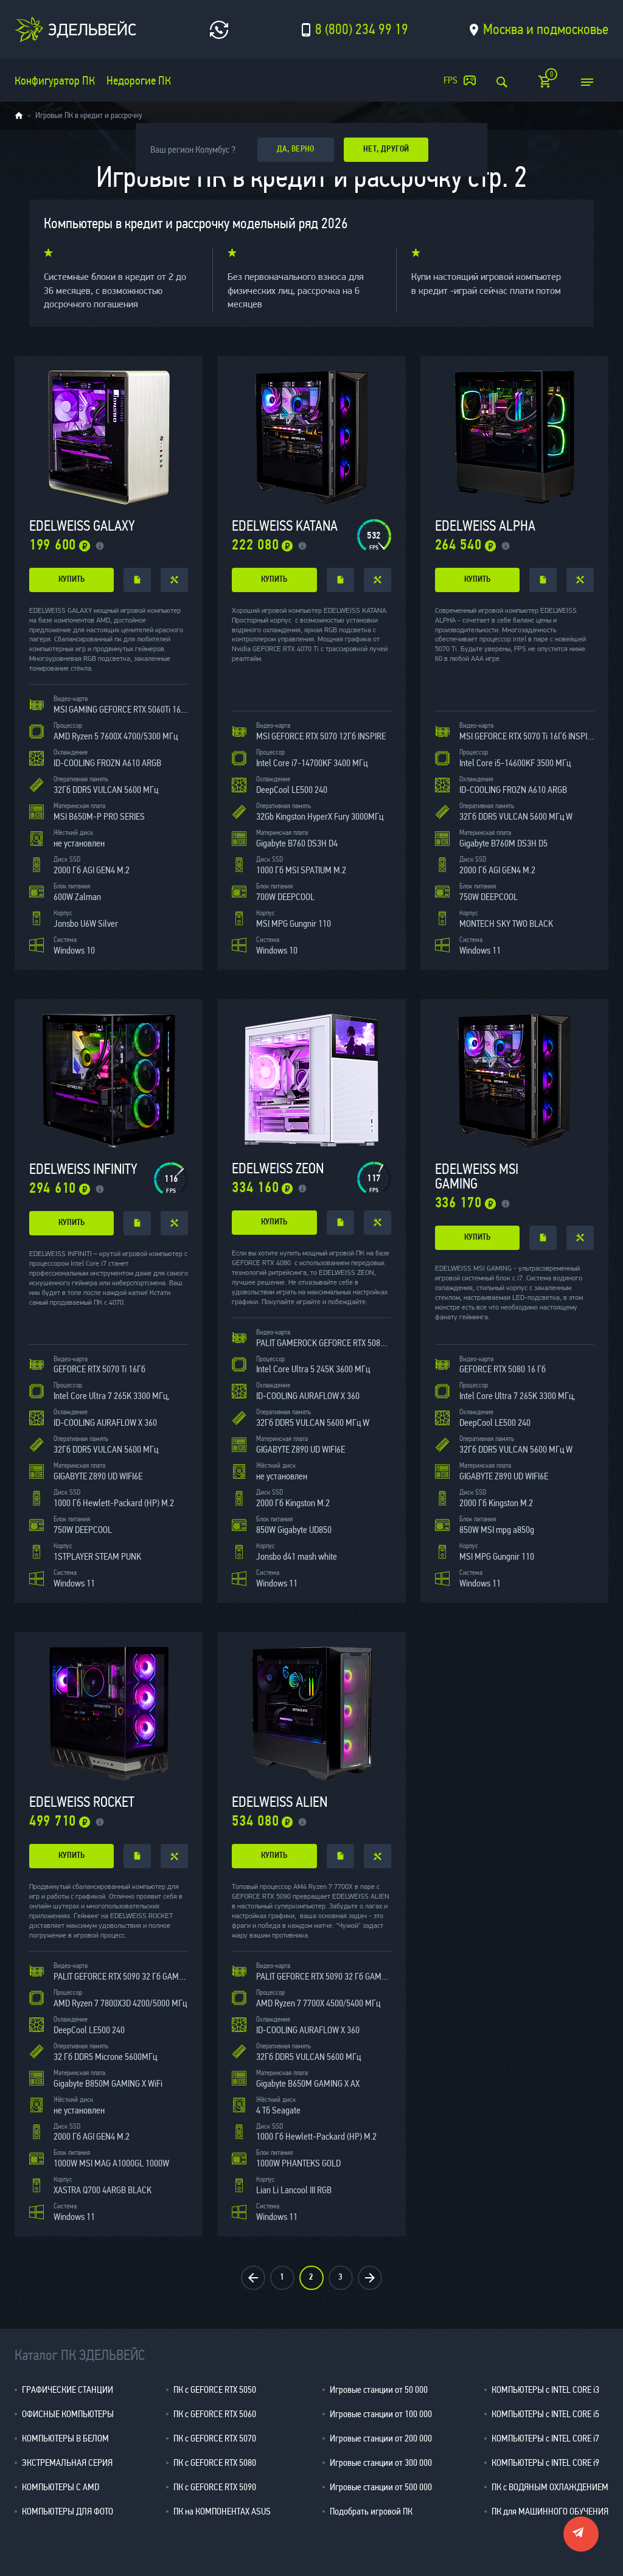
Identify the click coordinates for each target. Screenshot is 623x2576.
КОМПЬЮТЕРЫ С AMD (60, 2487)
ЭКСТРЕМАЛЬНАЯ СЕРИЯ (67, 2462)
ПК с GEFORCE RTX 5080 (214, 2462)
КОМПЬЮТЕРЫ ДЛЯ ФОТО (67, 2511)
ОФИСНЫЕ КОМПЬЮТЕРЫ (68, 2414)
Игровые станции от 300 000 (381, 2462)
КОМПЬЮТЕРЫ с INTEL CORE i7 (545, 2438)
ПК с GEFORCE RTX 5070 (214, 2438)
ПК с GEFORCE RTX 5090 (214, 2487)
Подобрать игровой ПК (371, 2511)
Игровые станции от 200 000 (381, 2438)
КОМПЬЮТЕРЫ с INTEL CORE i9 (545, 2462)
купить (71, 579)
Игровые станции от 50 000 (379, 2389)
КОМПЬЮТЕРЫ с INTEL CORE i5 (545, 2414)
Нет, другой (386, 149)
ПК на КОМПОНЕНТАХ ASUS (222, 2511)
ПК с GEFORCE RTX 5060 (214, 2414)
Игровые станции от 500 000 (381, 2487)
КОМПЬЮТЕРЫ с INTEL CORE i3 (545, 2389)
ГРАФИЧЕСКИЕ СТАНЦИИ (67, 2389)
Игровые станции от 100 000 (381, 2414)
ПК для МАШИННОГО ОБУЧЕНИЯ (550, 2511)
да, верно (296, 149)
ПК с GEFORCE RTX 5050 (214, 2389)
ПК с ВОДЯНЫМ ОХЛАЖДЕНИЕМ (550, 2487)
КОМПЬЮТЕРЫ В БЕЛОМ (65, 2438)
